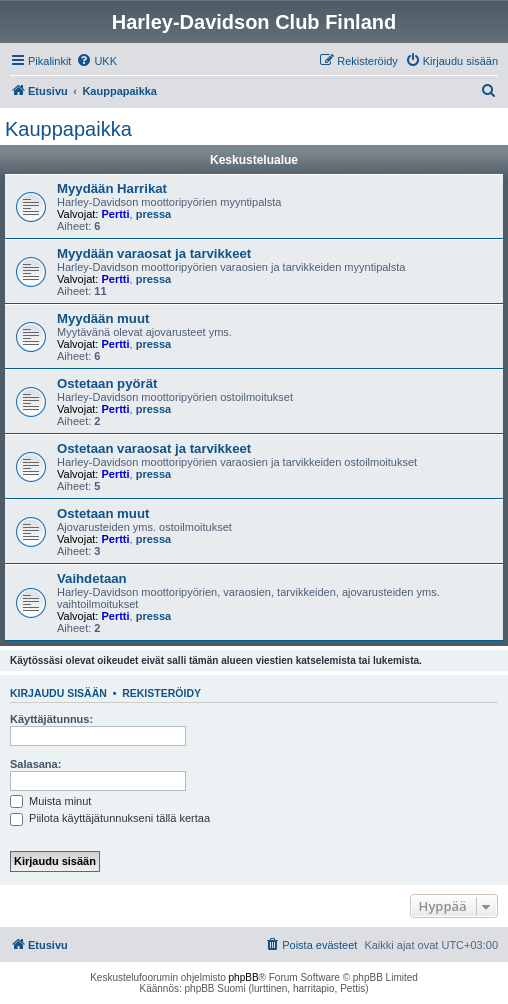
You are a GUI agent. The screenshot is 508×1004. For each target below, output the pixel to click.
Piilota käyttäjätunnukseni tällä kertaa (110, 818)
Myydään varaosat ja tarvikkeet (154, 253)
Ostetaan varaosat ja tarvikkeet (154, 448)
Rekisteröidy (161, 693)
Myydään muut (103, 318)
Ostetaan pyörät (107, 383)
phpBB (244, 977)
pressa (153, 214)
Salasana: (35, 764)
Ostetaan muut (103, 513)
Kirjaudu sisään (58, 693)
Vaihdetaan (92, 578)
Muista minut (50, 801)
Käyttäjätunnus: (51, 719)
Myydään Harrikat (112, 188)
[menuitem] (96, 61)
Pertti (115, 214)
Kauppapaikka (68, 129)
